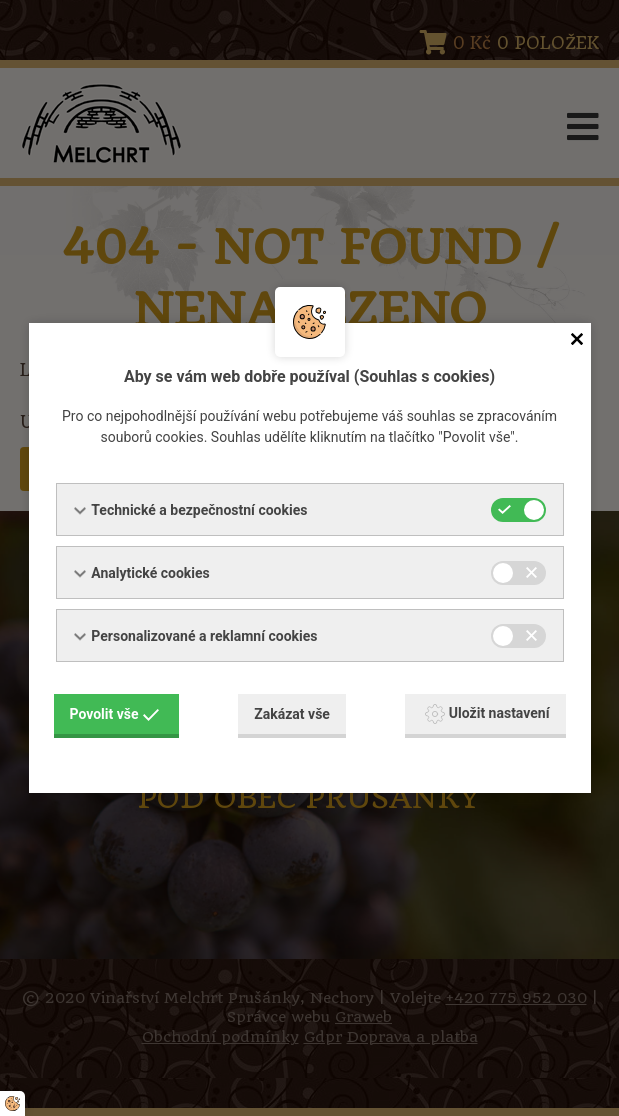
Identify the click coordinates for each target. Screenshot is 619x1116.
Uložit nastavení (487, 714)
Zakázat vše (292, 714)
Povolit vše (115, 714)
